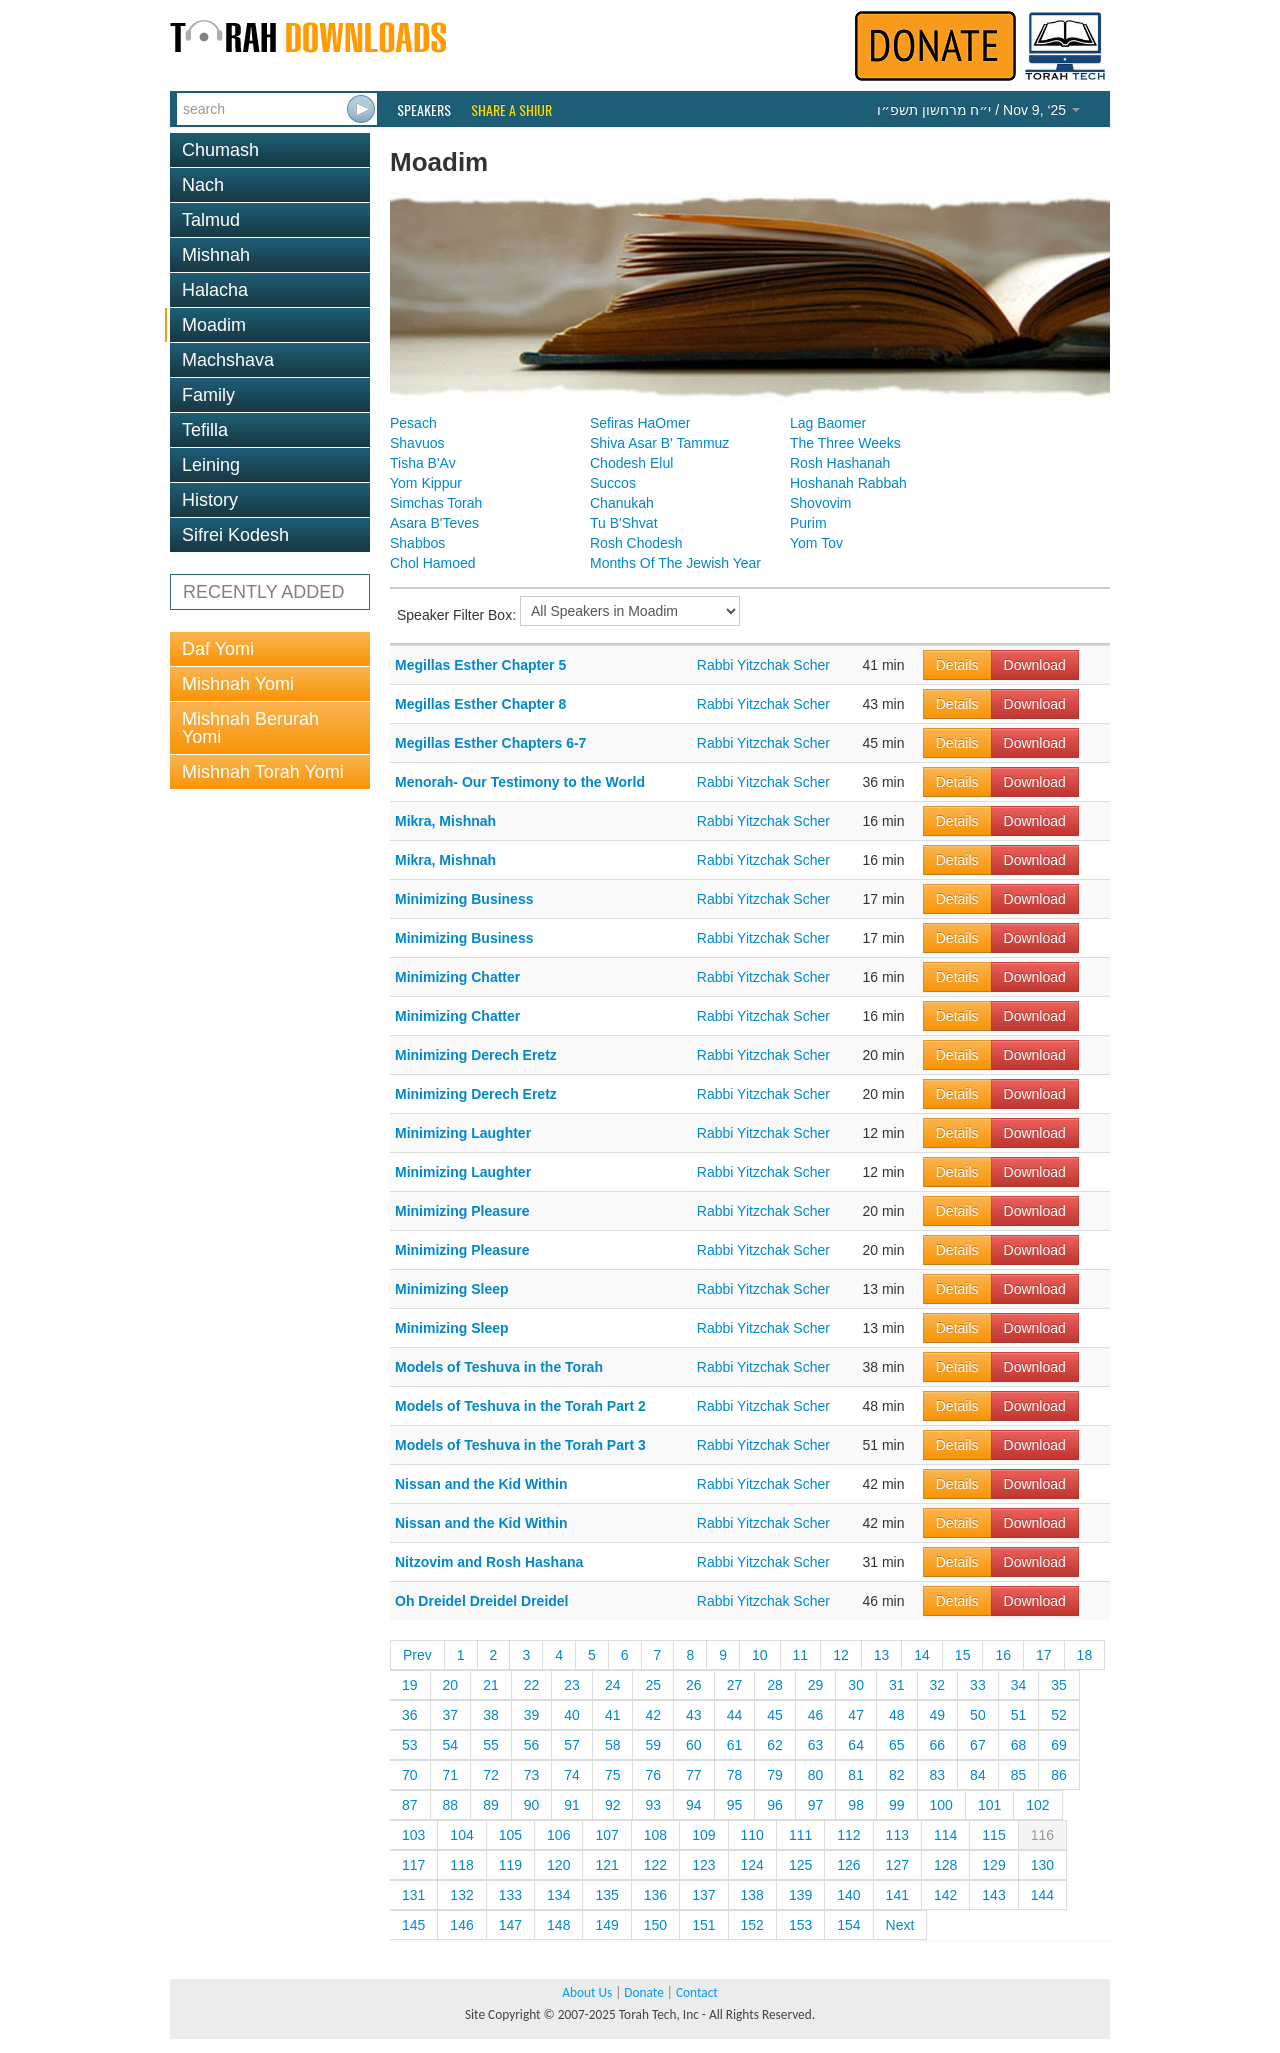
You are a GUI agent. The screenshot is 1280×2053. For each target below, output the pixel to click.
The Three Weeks (845, 443)
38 (491, 1715)
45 (775, 1715)
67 (978, 1745)
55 (491, 1745)
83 (938, 1775)
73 (532, 1775)
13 (882, 1655)
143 (993, 1895)
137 (703, 1895)
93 (653, 1805)
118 (461, 1865)
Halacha (215, 290)
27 (735, 1685)
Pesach (413, 423)
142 (945, 1895)
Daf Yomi (218, 649)
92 (613, 1805)
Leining (211, 465)
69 (1059, 1745)
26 (694, 1685)
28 (775, 1685)
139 (800, 1895)
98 (856, 1805)
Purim (808, 523)
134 (558, 1895)
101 (989, 1805)
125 (800, 1865)
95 (735, 1805)
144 (1042, 1895)
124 (752, 1865)
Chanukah (622, 503)
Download (1035, 665)
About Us (587, 1992)
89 (491, 1805)
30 (856, 1685)
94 (694, 1805)
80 (816, 1775)
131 (413, 1895)
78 (735, 1775)
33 (978, 1685)
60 (694, 1745)
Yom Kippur (426, 483)
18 (1085, 1655)
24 (613, 1685)
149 (606, 1925)
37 (451, 1715)
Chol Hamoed (433, 563)
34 (1019, 1685)
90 (532, 1805)
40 (572, 1715)
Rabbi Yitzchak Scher (763, 665)
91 (572, 1805)
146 (461, 1925)
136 (655, 1895)
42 (653, 1715)
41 (613, 1715)
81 (856, 1775)
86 (1059, 1775)
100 (941, 1805)
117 (413, 1865)
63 (816, 1745)
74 (572, 1775)
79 (775, 1775)
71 (451, 1775)
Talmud (211, 220)
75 (613, 1775)
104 (461, 1835)
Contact (697, 1992)
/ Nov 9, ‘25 (978, 110)
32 (938, 1685)
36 (410, 1715)
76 (653, 1775)
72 (491, 1775)
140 (848, 1895)
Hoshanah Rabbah (848, 483)
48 (897, 1715)
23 (572, 1685)
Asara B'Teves (434, 523)
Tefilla (205, 430)
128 (945, 1865)
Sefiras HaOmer (640, 423)
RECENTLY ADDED (263, 592)
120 (558, 1865)
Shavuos (417, 443)
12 (841, 1655)
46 (816, 1715)
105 (510, 1835)
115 (993, 1835)
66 (938, 1745)
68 (1019, 1745)
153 (800, 1925)
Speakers (424, 110)
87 (410, 1805)
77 (694, 1775)
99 (897, 1805)
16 (1003, 1655)
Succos (613, 483)
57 (572, 1745)
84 (978, 1775)
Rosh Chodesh (636, 543)
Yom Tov (816, 543)
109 (703, 1835)
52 (1059, 1715)
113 (897, 1835)
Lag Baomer (828, 423)
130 (1042, 1865)
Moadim (214, 325)
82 (897, 1775)
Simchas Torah (436, 503)
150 (655, 1925)
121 (606, 1865)
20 (451, 1685)
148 (558, 1925)
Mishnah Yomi (238, 684)
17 (1044, 1655)
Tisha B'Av (423, 463)
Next (900, 1925)
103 (413, 1835)
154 (848, 1925)
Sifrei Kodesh (235, 535)
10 (760, 1655)
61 (735, 1745)
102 (1037, 1805)
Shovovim (820, 503)
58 (613, 1745)
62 (775, 1745)
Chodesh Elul (631, 463)
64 (856, 1745)
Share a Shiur (511, 110)
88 (451, 1805)
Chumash (220, 150)
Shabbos (417, 543)
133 (510, 1895)
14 (922, 1655)
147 (510, 1925)
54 (451, 1745)
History (210, 500)
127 (897, 1865)
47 (856, 1715)
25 (653, 1685)
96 (775, 1805)
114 (945, 1835)
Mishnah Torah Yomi (263, 772)
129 (993, 1865)
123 (703, 1865)
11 (801, 1655)
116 (1042, 1835)
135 (606, 1895)
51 (1019, 1715)
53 (410, 1745)
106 (558, 1835)
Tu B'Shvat (624, 523)
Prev (417, 1655)
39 (532, 1715)
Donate (643, 1992)
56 (532, 1745)
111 (800, 1835)
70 (410, 1775)
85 (1019, 1775)
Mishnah (216, 255)
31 (897, 1685)
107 (606, 1835)
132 (461, 1895)
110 (752, 1835)
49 (938, 1715)
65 (897, 1745)
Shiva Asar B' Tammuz (659, 443)
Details (957, 665)
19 (410, 1685)
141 (897, 1895)
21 (491, 1685)
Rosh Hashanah (840, 463)
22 (532, 1685)
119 (510, 1865)
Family (208, 395)
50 (978, 1715)
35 (1059, 1685)
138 (752, 1895)
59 (653, 1745)
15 (963, 1655)
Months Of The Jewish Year (675, 563)
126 (848, 1865)
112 (848, 1835)
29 (816, 1685)
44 (735, 1715)
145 (413, 1925)
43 (694, 1715)
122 (655, 1865)
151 (703, 1925)
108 (655, 1835)
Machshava (228, 360)
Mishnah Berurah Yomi (250, 728)
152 (752, 1925)
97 (816, 1805)
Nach (203, 185)
